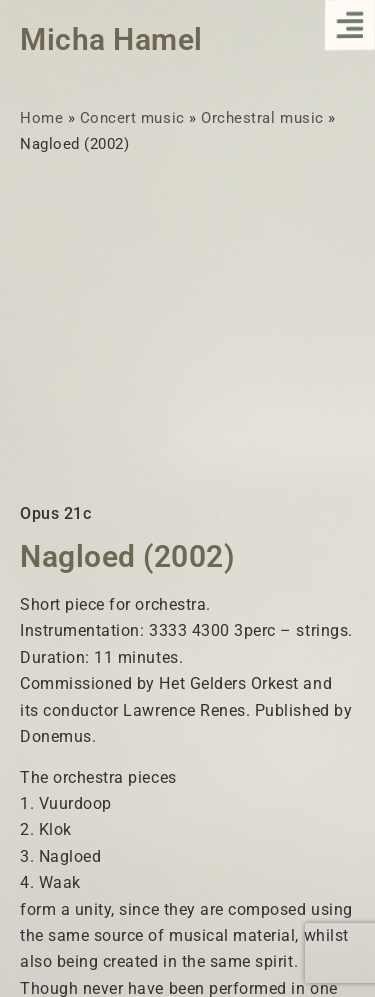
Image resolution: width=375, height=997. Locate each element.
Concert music (132, 118)
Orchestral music (262, 118)
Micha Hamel (111, 39)
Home (41, 118)
